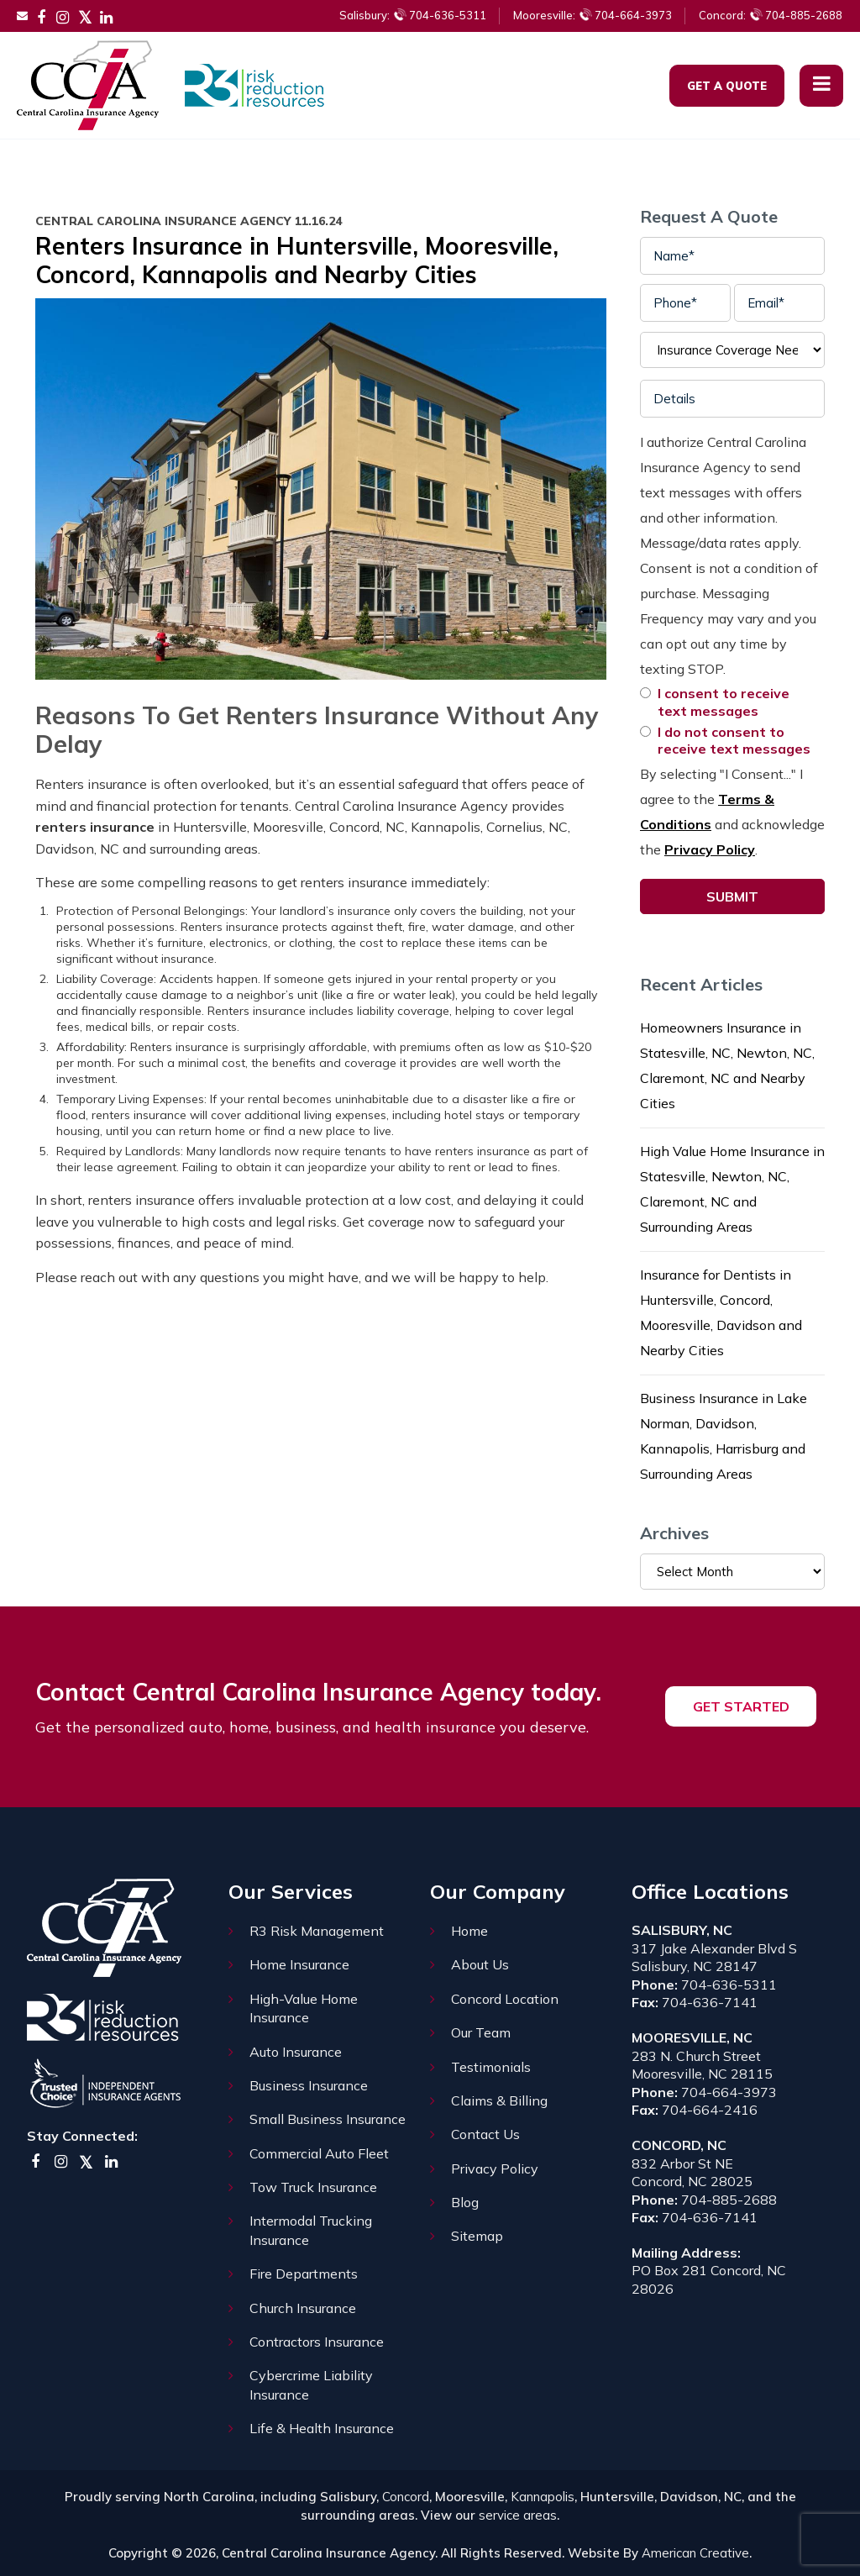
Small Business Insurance (327, 2119)
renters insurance (95, 826)
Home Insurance (299, 1964)
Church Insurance (302, 2308)
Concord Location (504, 1998)
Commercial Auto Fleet (319, 2153)
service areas (518, 2515)
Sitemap (477, 2235)
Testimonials (491, 2066)
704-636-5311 (412, 15)
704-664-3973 (592, 15)
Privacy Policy (709, 849)
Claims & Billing (499, 2100)
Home (469, 1930)
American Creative (695, 2553)
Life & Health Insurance (321, 2428)
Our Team (481, 2032)
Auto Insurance (295, 2051)
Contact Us (485, 2134)
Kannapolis (542, 2497)
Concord (405, 2497)
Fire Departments (303, 2273)
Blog (465, 2202)
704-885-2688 (770, 15)
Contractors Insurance (316, 2341)
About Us (480, 1964)
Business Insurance (308, 2085)
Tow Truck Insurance (313, 2187)
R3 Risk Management (316, 1930)
